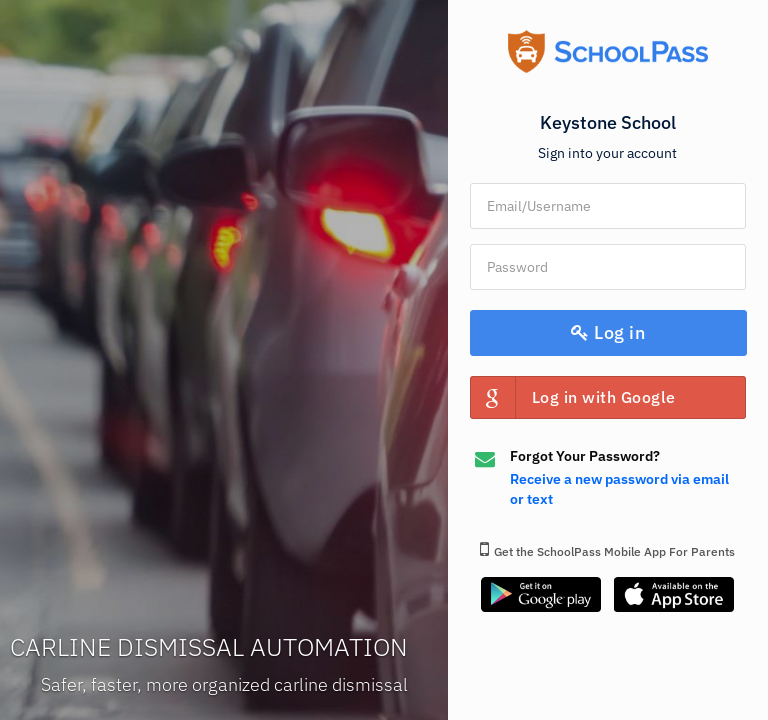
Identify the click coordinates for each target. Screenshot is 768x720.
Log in (608, 332)
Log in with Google (573, 397)
